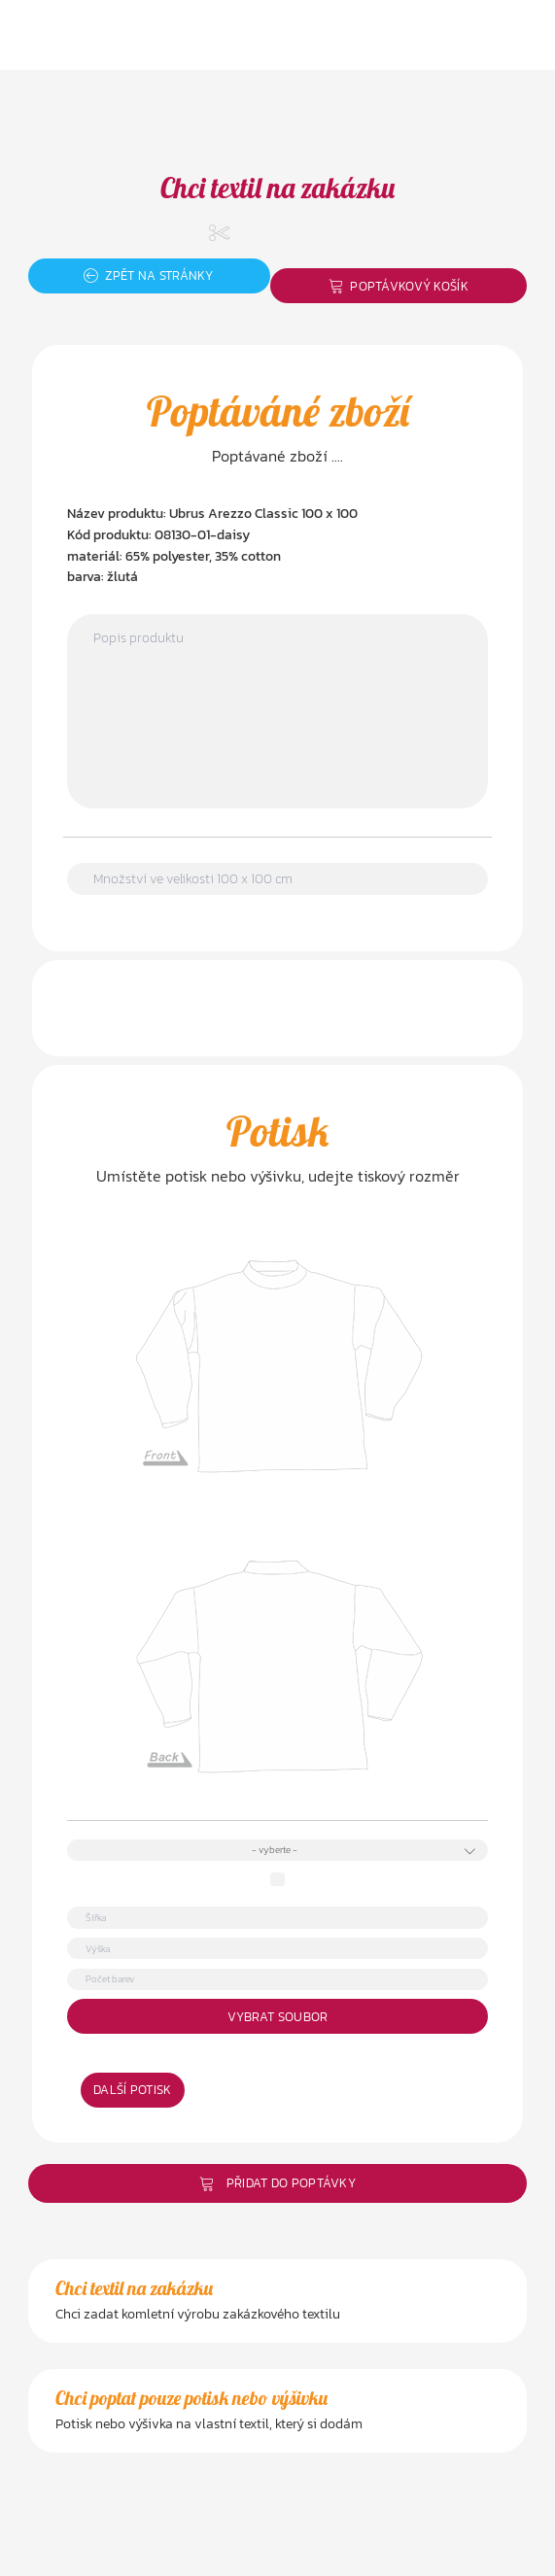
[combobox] (277, 1850)
